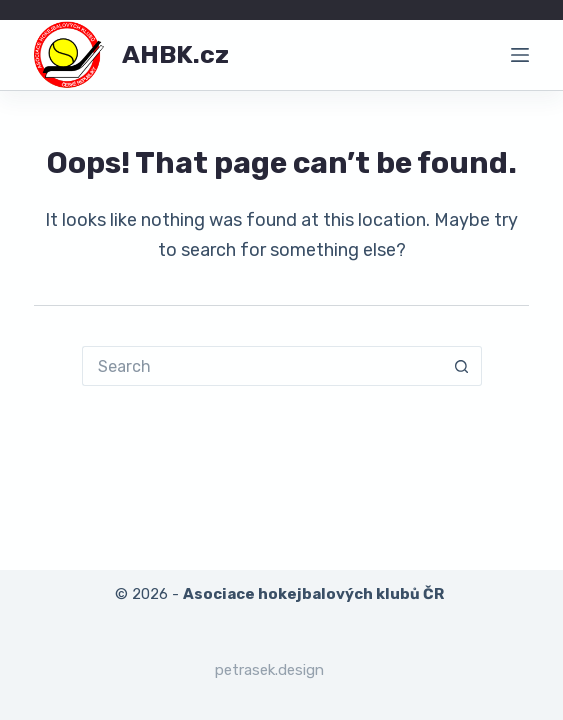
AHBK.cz (175, 54)
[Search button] (462, 366)
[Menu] (520, 55)
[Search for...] (262, 366)
